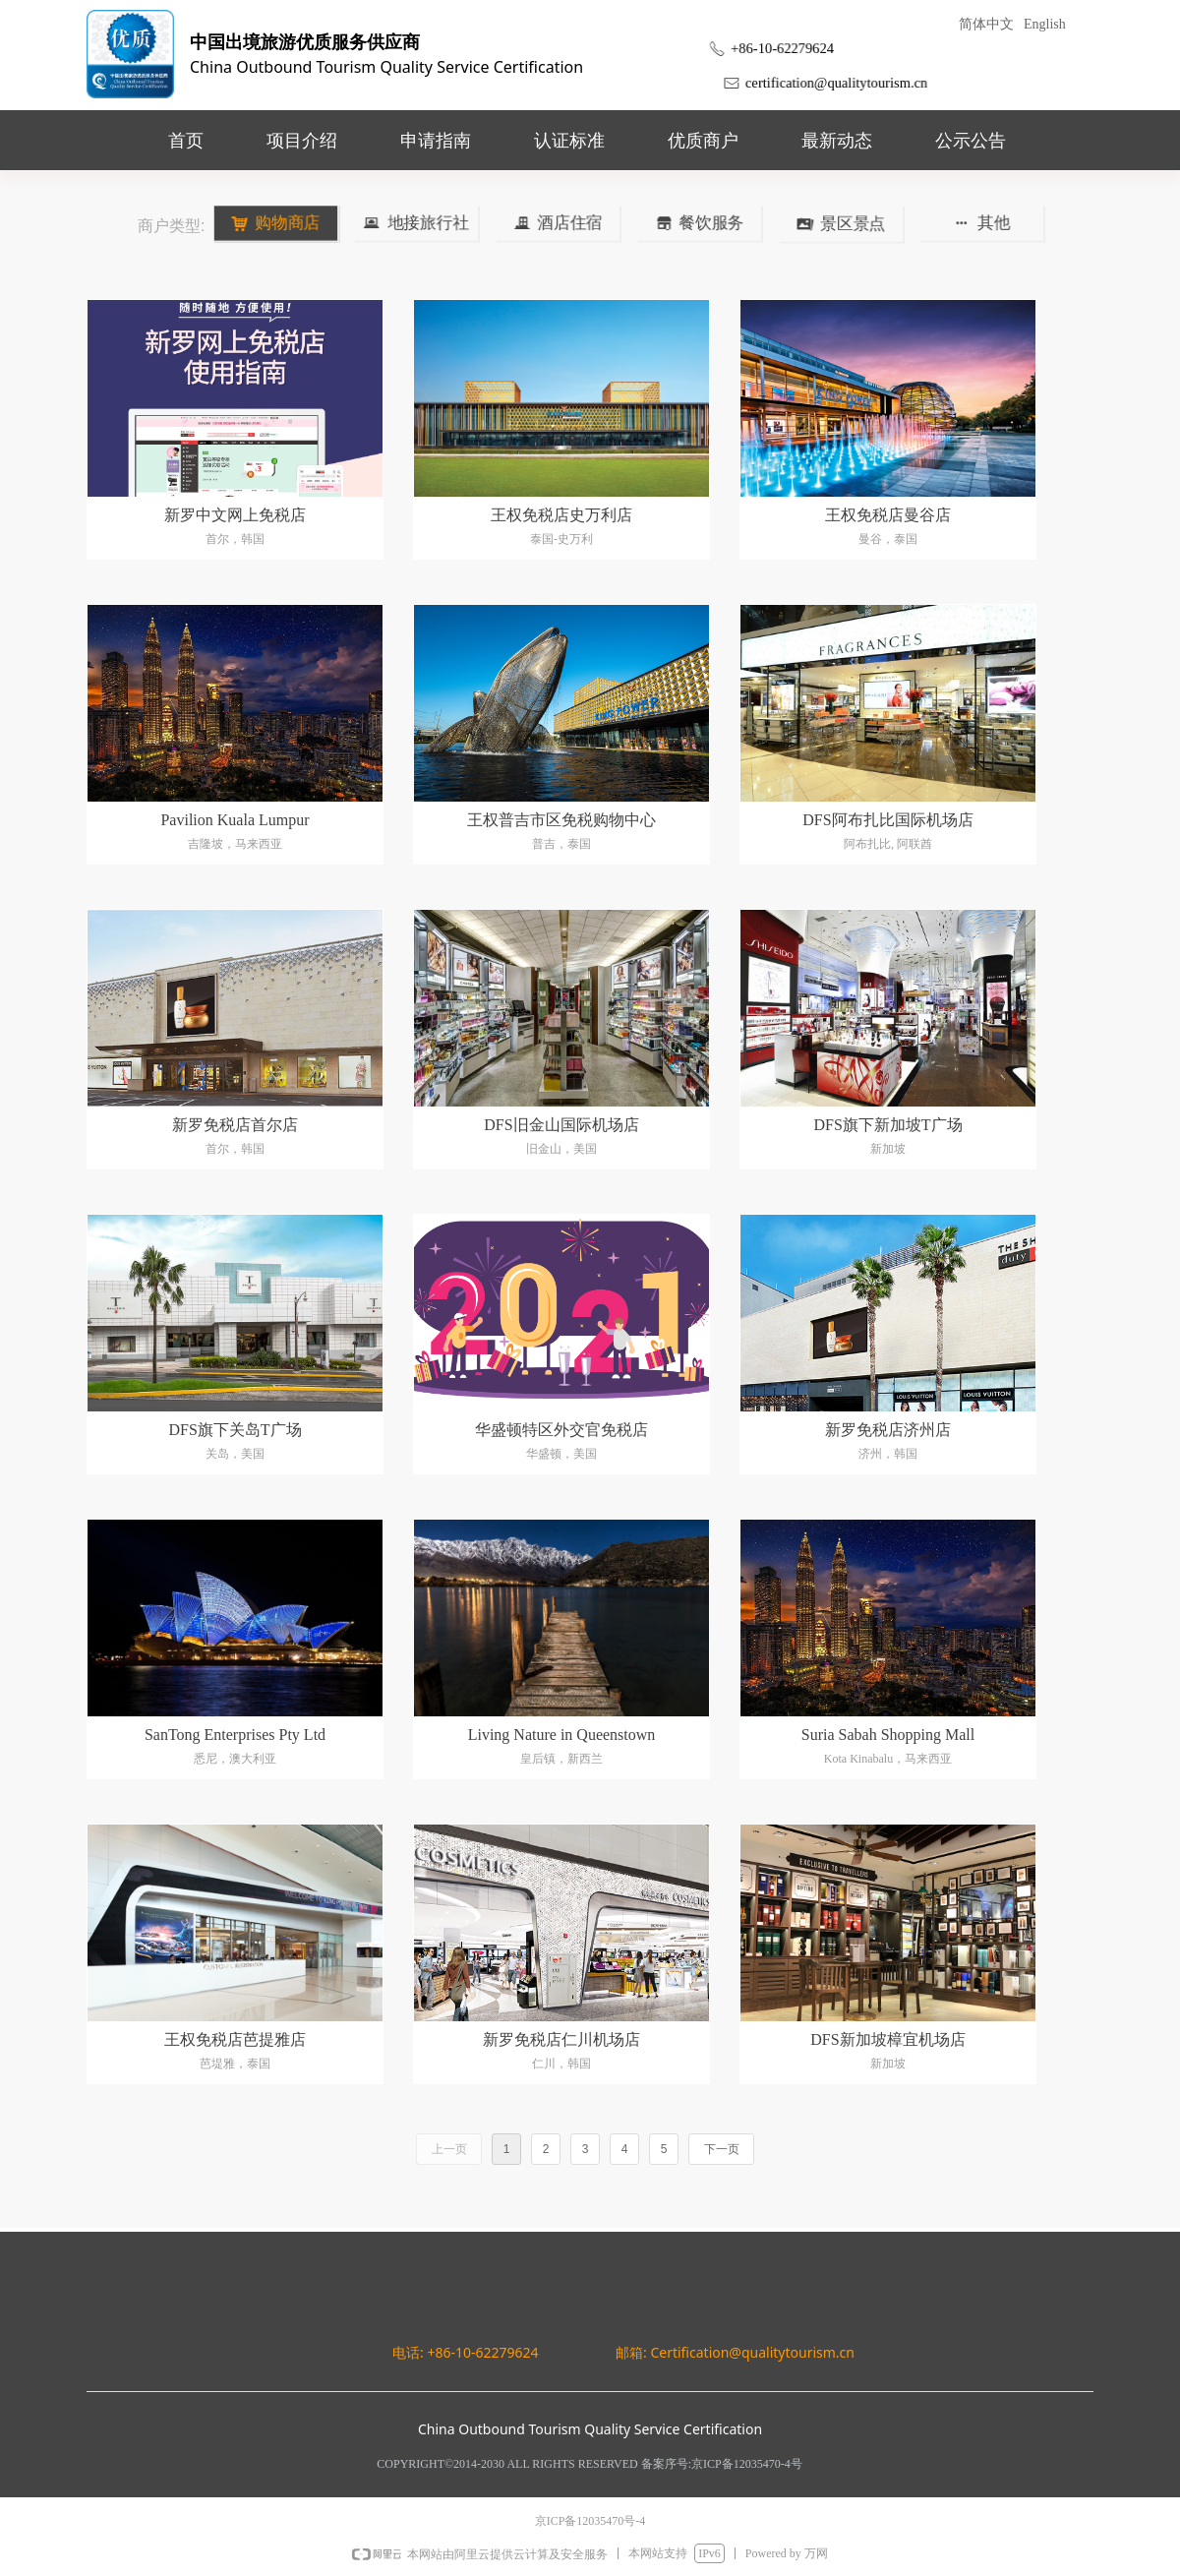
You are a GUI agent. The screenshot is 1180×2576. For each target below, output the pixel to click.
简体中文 (986, 24)
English (1045, 24)
